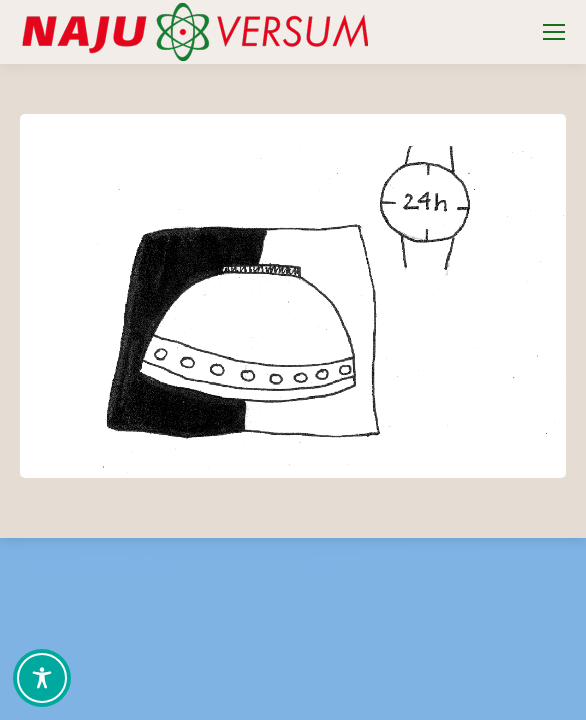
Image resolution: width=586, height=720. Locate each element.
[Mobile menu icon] (554, 32)
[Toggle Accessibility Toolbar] (42, 678)
